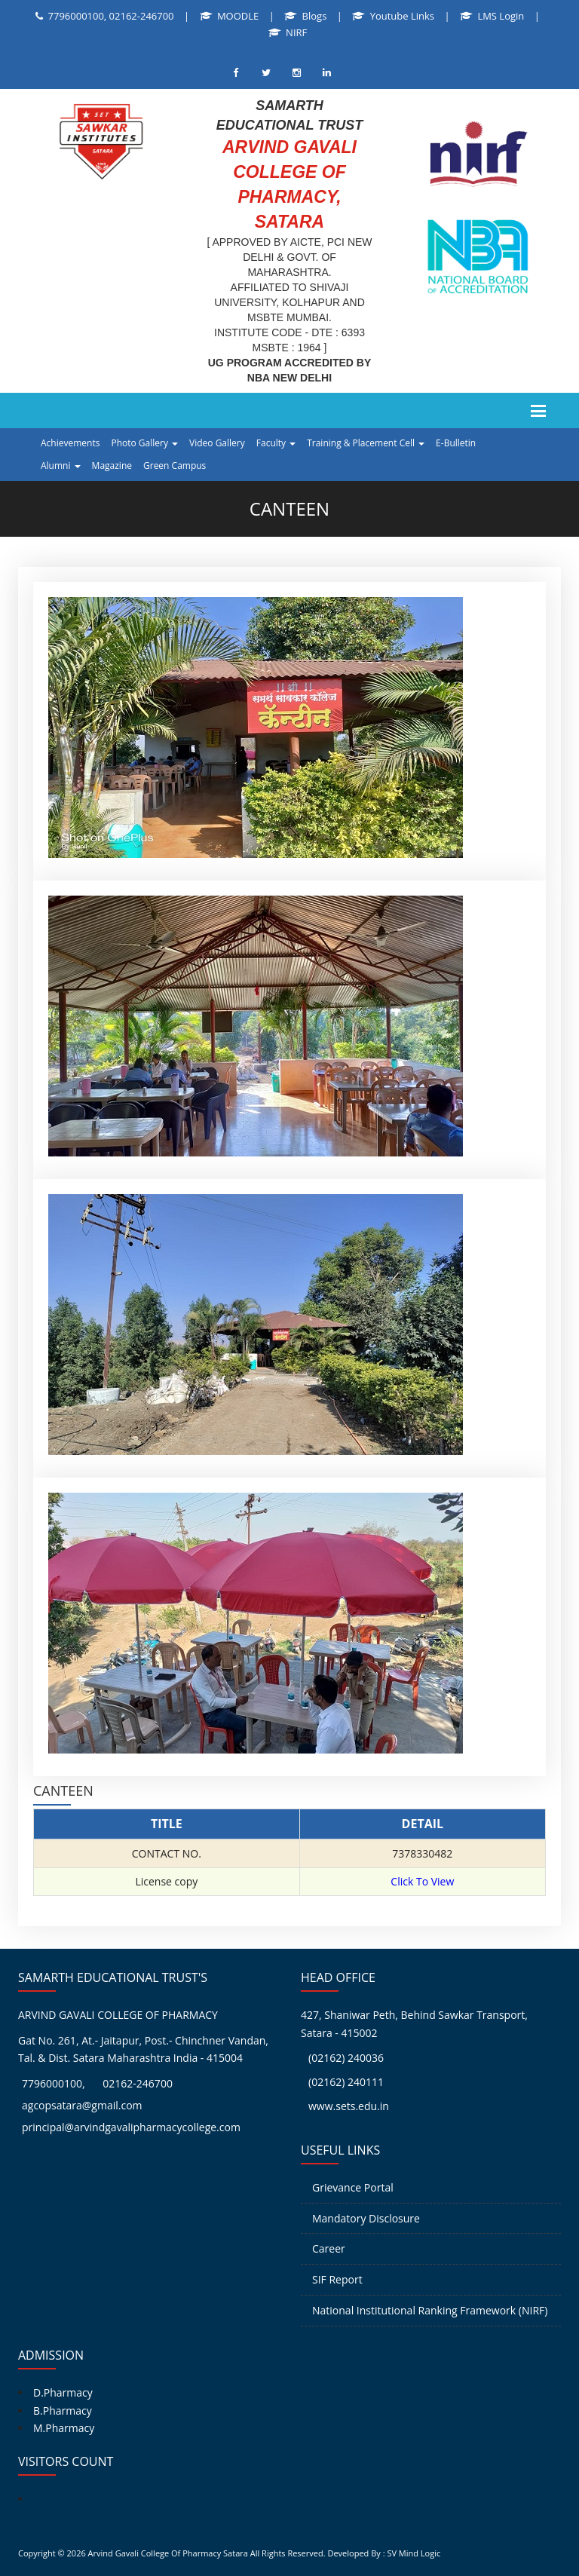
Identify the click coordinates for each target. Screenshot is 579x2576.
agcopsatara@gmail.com (82, 2105)
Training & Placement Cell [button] (365, 442)
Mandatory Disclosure (366, 2218)
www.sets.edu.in (348, 2106)
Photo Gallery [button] (144, 442)
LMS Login (500, 16)
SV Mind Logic (413, 2553)
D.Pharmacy (63, 2392)
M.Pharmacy (63, 2428)
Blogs (314, 16)
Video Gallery (217, 442)
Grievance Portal (353, 2187)
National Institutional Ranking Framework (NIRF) (429, 2310)
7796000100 (52, 2083)
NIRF (296, 32)
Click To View (422, 1881)
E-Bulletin (456, 442)
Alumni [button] (61, 465)
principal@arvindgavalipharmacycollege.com (131, 2127)
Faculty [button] (276, 442)
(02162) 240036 (346, 2058)
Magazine (112, 465)
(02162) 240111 (346, 2082)
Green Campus (174, 465)
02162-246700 (138, 2083)
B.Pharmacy (62, 2410)
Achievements (70, 442)
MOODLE (238, 16)
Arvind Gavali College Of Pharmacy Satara (168, 2553)
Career (328, 2248)
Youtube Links (402, 16)
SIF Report (337, 2279)
